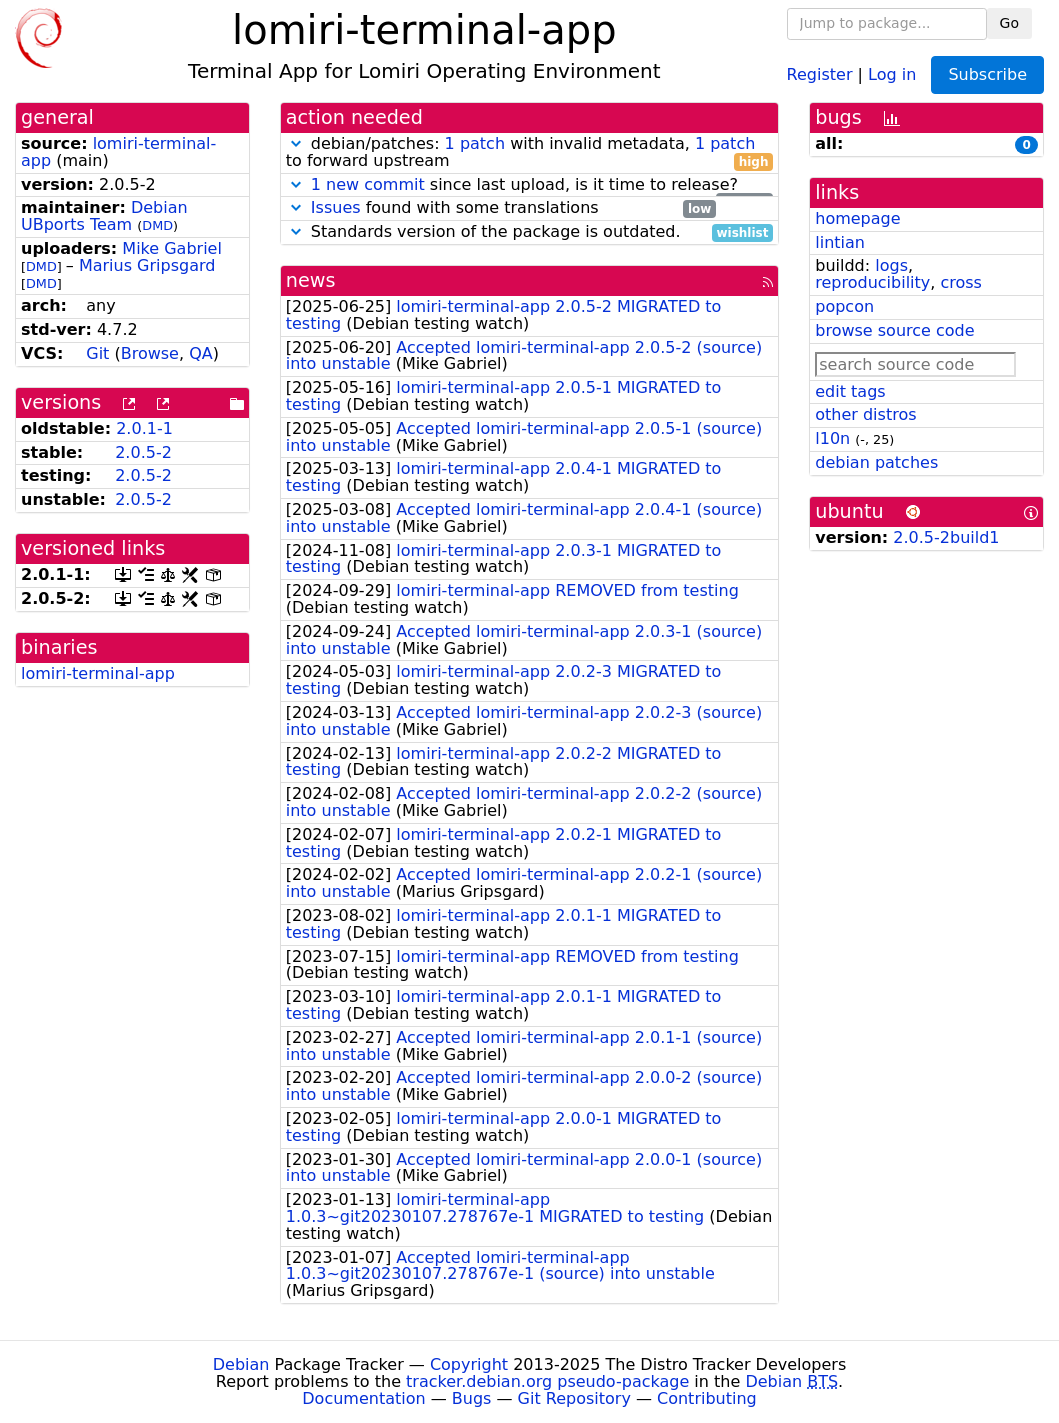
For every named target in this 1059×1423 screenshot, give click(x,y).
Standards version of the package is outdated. (530, 232)
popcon (844, 306)
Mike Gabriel (172, 248)
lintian (840, 242)
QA (201, 353)
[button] (296, 143)
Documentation (363, 1398)
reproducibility (872, 282)
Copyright (469, 1364)
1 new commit (368, 184)
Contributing (707, 1398)
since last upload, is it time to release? (530, 185)
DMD (157, 225)
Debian (241, 1364)
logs (891, 265)
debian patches (876, 462)
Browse (150, 353)
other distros (865, 414)
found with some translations (501, 208)
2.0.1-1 (144, 428)
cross (960, 282)
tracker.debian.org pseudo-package (547, 1381)
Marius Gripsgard (147, 265)
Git (97, 353)
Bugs (472, 1398)
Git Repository (574, 1398)
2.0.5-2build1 (946, 537)
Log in (892, 73)
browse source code (894, 330)
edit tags (850, 391)
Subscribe (987, 74)
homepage (857, 218)
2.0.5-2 (143, 452)
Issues (336, 207)
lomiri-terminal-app (118, 152)
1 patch (475, 143)
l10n (832, 438)
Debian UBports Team (104, 216)
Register (820, 73)
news (311, 280)
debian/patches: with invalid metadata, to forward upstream (530, 153)
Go (1009, 23)
